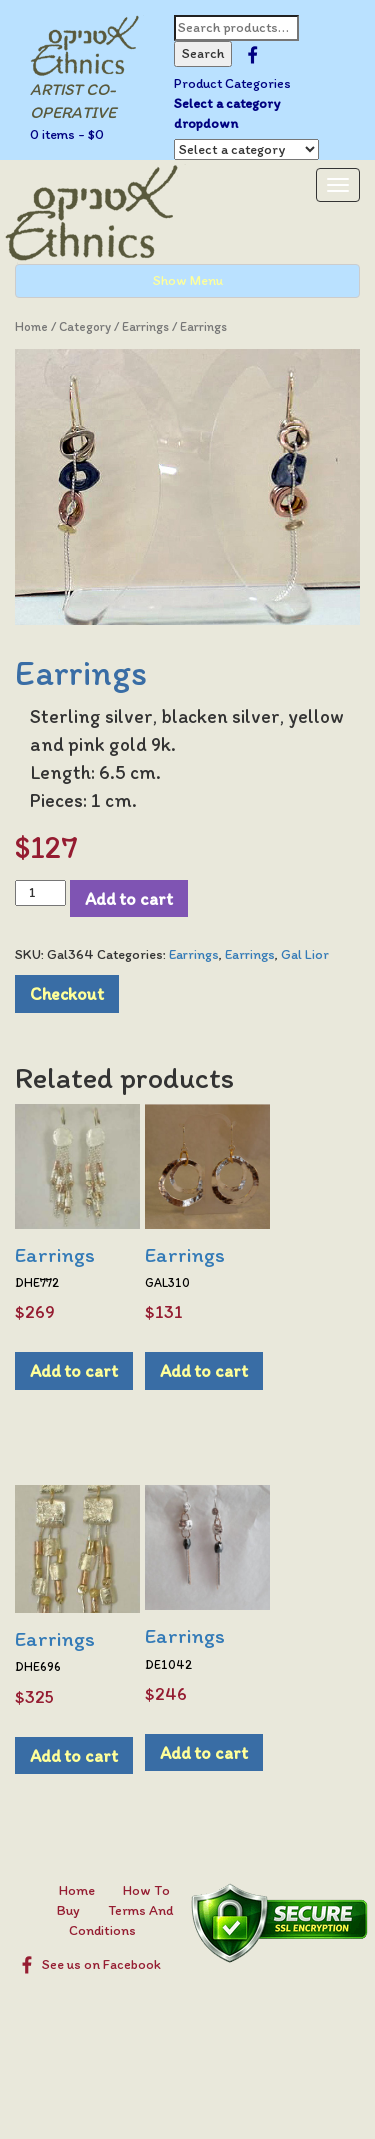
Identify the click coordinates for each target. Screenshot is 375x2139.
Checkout (67, 993)
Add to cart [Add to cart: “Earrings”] (74, 1370)
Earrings (145, 326)
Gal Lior (305, 954)
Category (85, 326)
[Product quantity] (40, 893)
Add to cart (129, 898)
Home (31, 326)
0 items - (67, 134)
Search (203, 53)
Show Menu (188, 280)
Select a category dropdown (227, 113)
